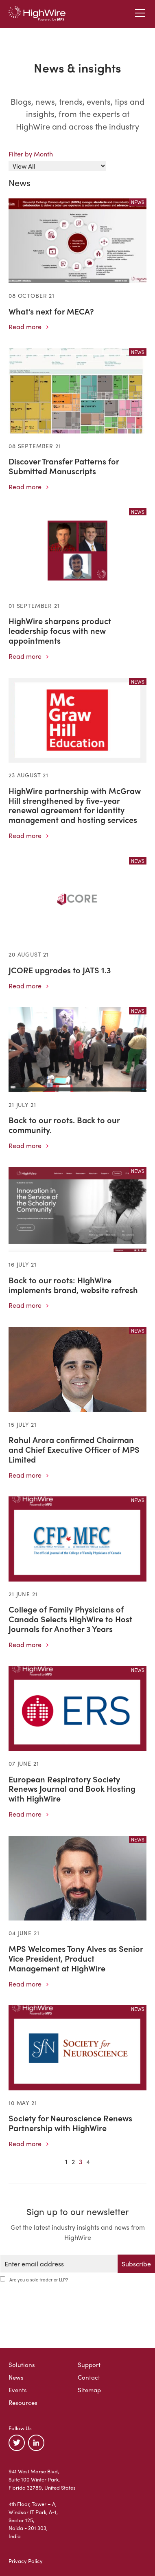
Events (18, 2389)
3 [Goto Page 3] (80, 2161)
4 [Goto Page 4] (88, 2161)
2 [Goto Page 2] (73, 2161)
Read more (28, 326)
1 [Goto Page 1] (66, 2161)
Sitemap (89, 2389)
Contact (89, 2377)
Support (89, 2364)
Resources (23, 2402)
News (16, 2377)
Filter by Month (31, 153)
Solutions (22, 2364)
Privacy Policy (26, 2561)
